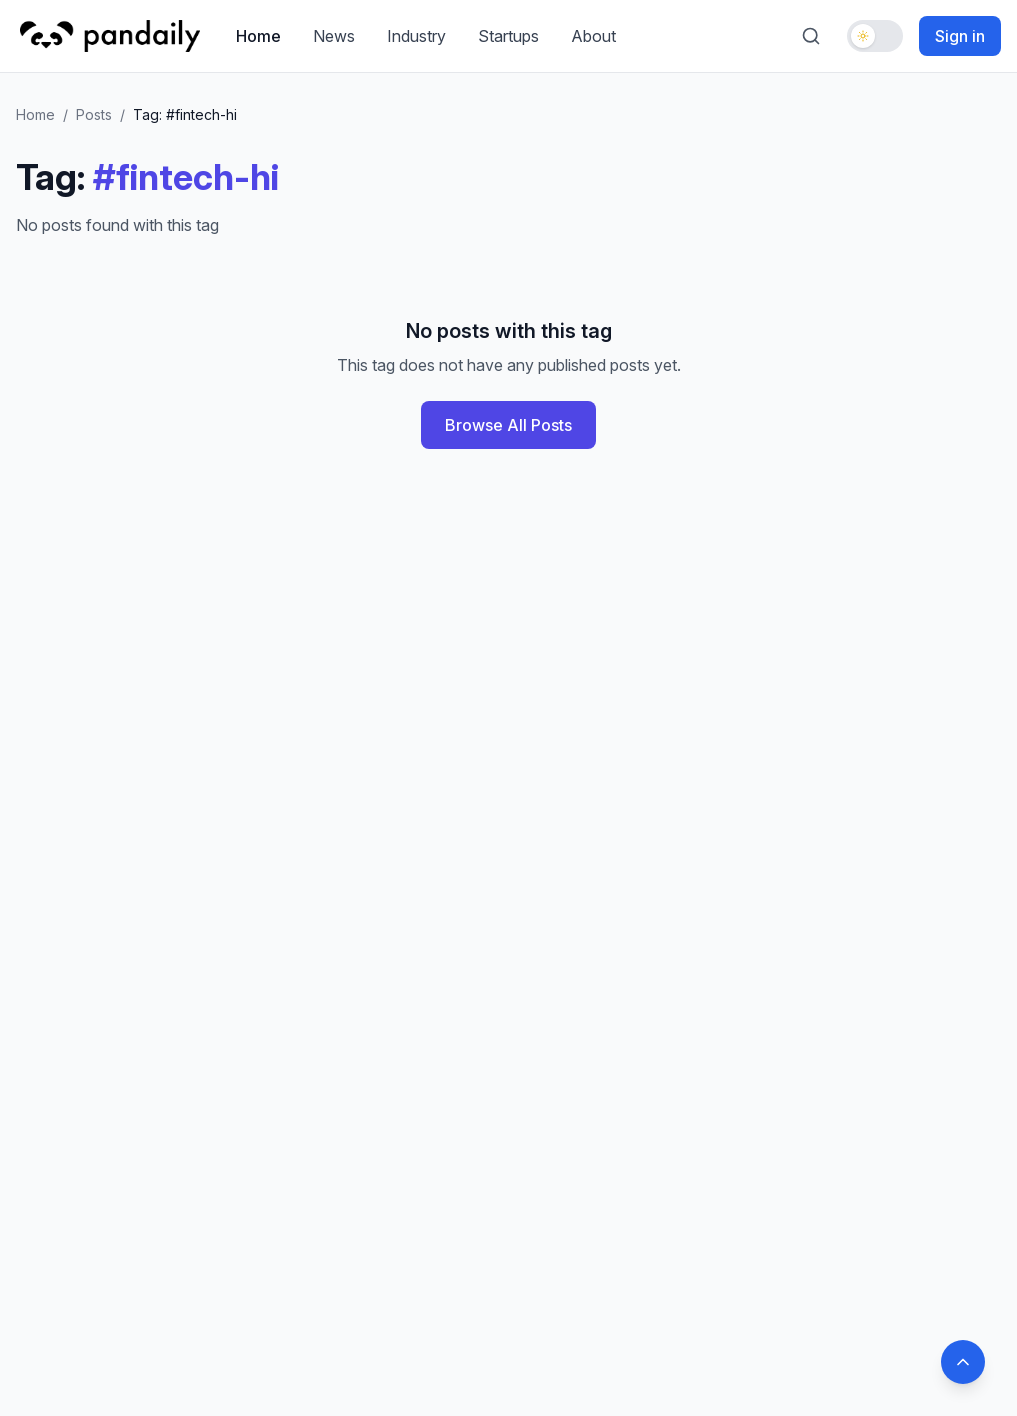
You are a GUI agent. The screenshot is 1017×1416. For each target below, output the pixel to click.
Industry (416, 36)
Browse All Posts (508, 425)
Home (258, 36)
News (334, 36)
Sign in (960, 36)
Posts (94, 114)
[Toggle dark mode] (875, 36)
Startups (508, 36)
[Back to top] (963, 1362)
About (593, 36)
